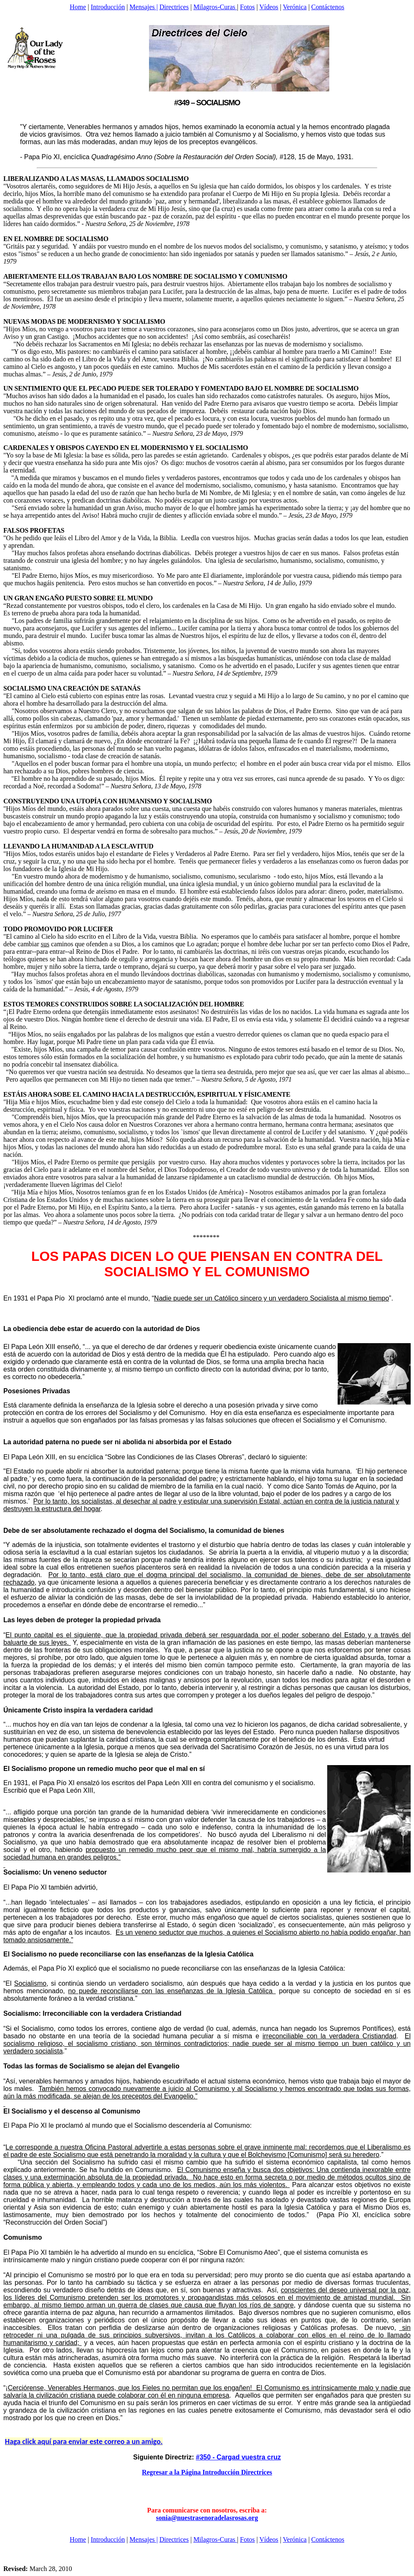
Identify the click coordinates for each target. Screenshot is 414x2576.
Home (78, 6)
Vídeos (269, 6)
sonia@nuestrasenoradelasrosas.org (207, 2517)
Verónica (295, 6)
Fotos (247, 6)
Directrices (174, 6)
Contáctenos (327, 6)
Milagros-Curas (215, 6)
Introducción (108, 6)
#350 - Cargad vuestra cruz (238, 2457)
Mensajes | (143, 6)
